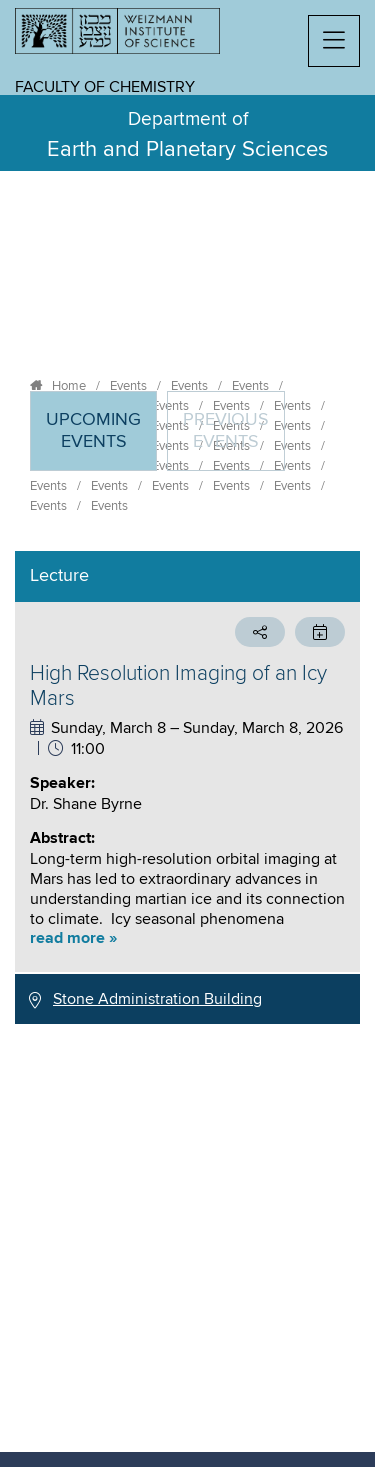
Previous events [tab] (226, 431)
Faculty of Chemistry (105, 87)
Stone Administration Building (157, 999)
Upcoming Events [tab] (101, 439)
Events (128, 386)
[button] (334, 41)
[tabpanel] (187, 787)
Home (69, 386)
